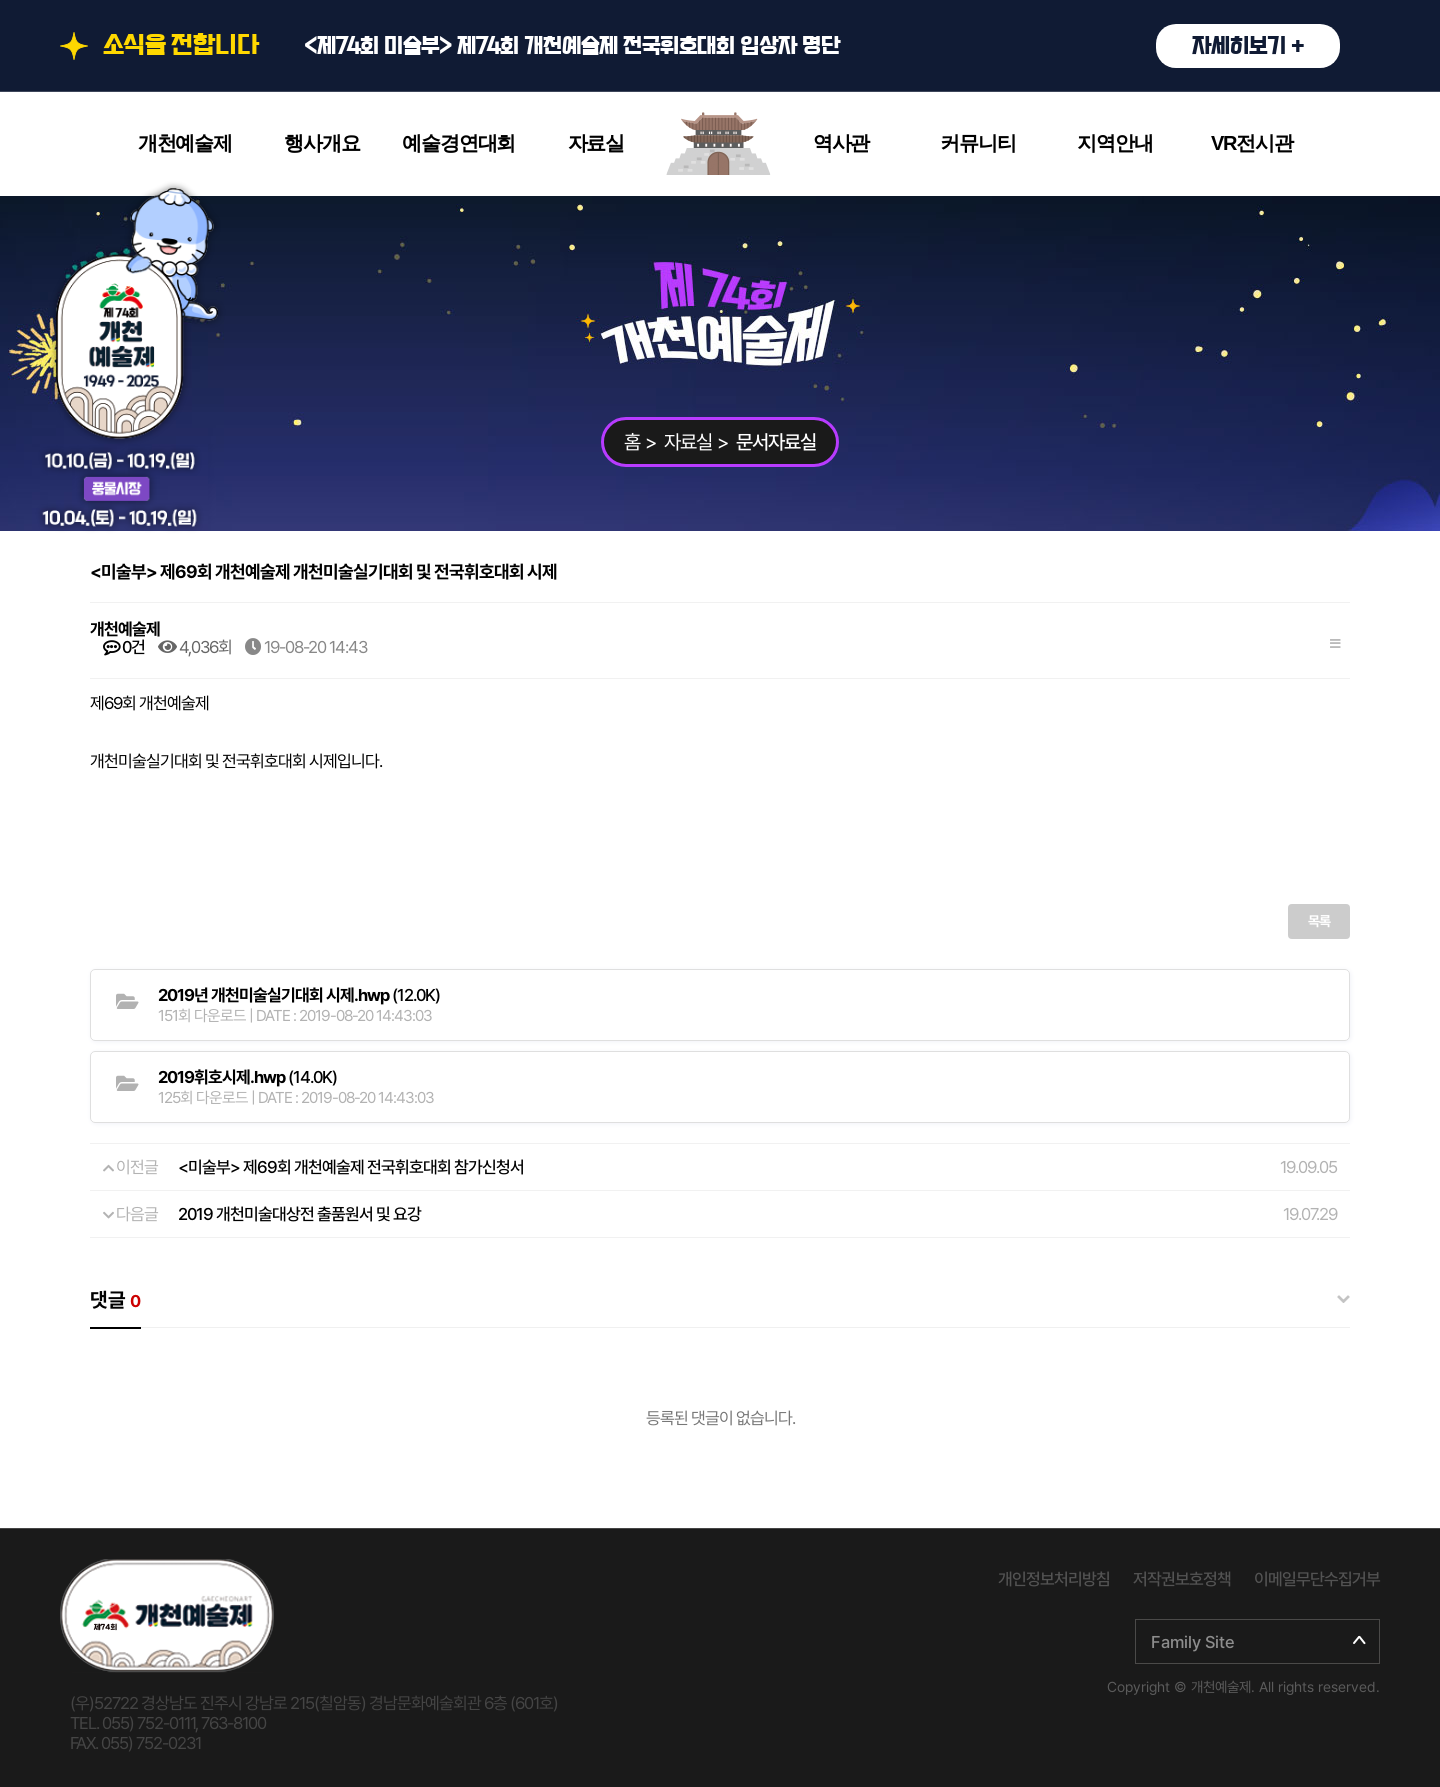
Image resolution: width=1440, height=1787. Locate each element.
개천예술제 (185, 143)
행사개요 (321, 143)
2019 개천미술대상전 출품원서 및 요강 (299, 1214)
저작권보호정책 (1182, 1579)
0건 (124, 647)
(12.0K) (299, 995)
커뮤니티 (977, 143)
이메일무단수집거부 (1317, 1579)
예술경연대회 (458, 143)
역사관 (841, 143)
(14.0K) (247, 1077)
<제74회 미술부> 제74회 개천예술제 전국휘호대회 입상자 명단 (822, 46)
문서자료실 (776, 442)
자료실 (596, 143)
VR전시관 (1252, 143)
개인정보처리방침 (1054, 1579)
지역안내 (1114, 143)
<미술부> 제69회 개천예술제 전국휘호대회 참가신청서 (351, 1167)
